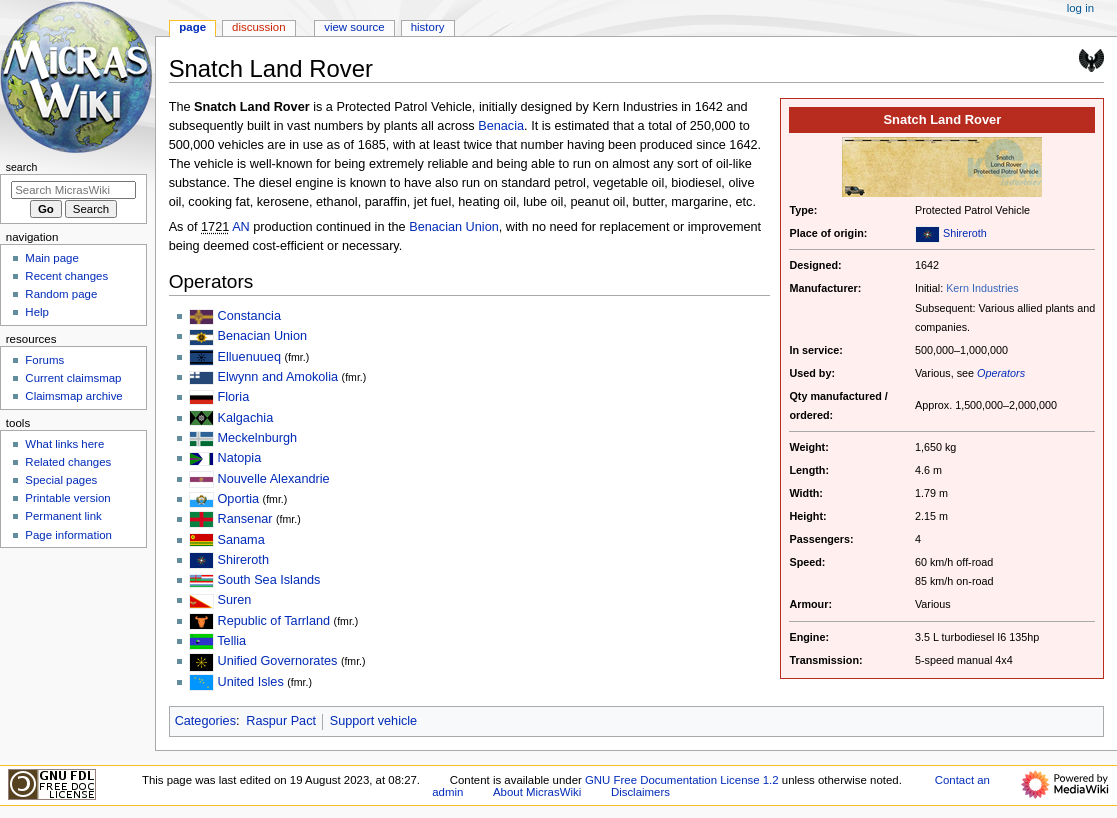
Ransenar (244, 519)
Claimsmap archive (73, 396)
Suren (234, 600)
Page (192, 27)
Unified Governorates (277, 661)
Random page (61, 294)
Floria (233, 397)
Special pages (61, 480)
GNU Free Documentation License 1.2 (682, 780)
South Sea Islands (268, 580)
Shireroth (965, 233)
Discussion (258, 27)
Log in (1080, 8)
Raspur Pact (281, 721)
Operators (1001, 373)
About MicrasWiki (537, 792)
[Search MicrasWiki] (73, 190)
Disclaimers (640, 792)
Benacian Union (454, 227)
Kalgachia (245, 418)
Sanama (240, 540)
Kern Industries (982, 288)
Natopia (239, 458)
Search (22, 167)
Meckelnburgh (257, 438)
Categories (205, 721)
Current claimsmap (73, 378)
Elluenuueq (249, 357)
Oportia (238, 499)
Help (37, 312)
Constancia (248, 316)
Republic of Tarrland (273, 621)
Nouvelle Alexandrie (273, 479)
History (428, 27)
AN (241, 227)
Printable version (67, 498)
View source (354, 27)
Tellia (231, 641)
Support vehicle (373, 721)
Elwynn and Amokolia (277, 377)
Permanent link (63, 516)
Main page (52, 258)
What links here (64, 444)
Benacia (501, 126)
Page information (68, 535)
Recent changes (66, 276)
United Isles (250, 682)
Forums (44, 360)
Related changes (68, 462)
